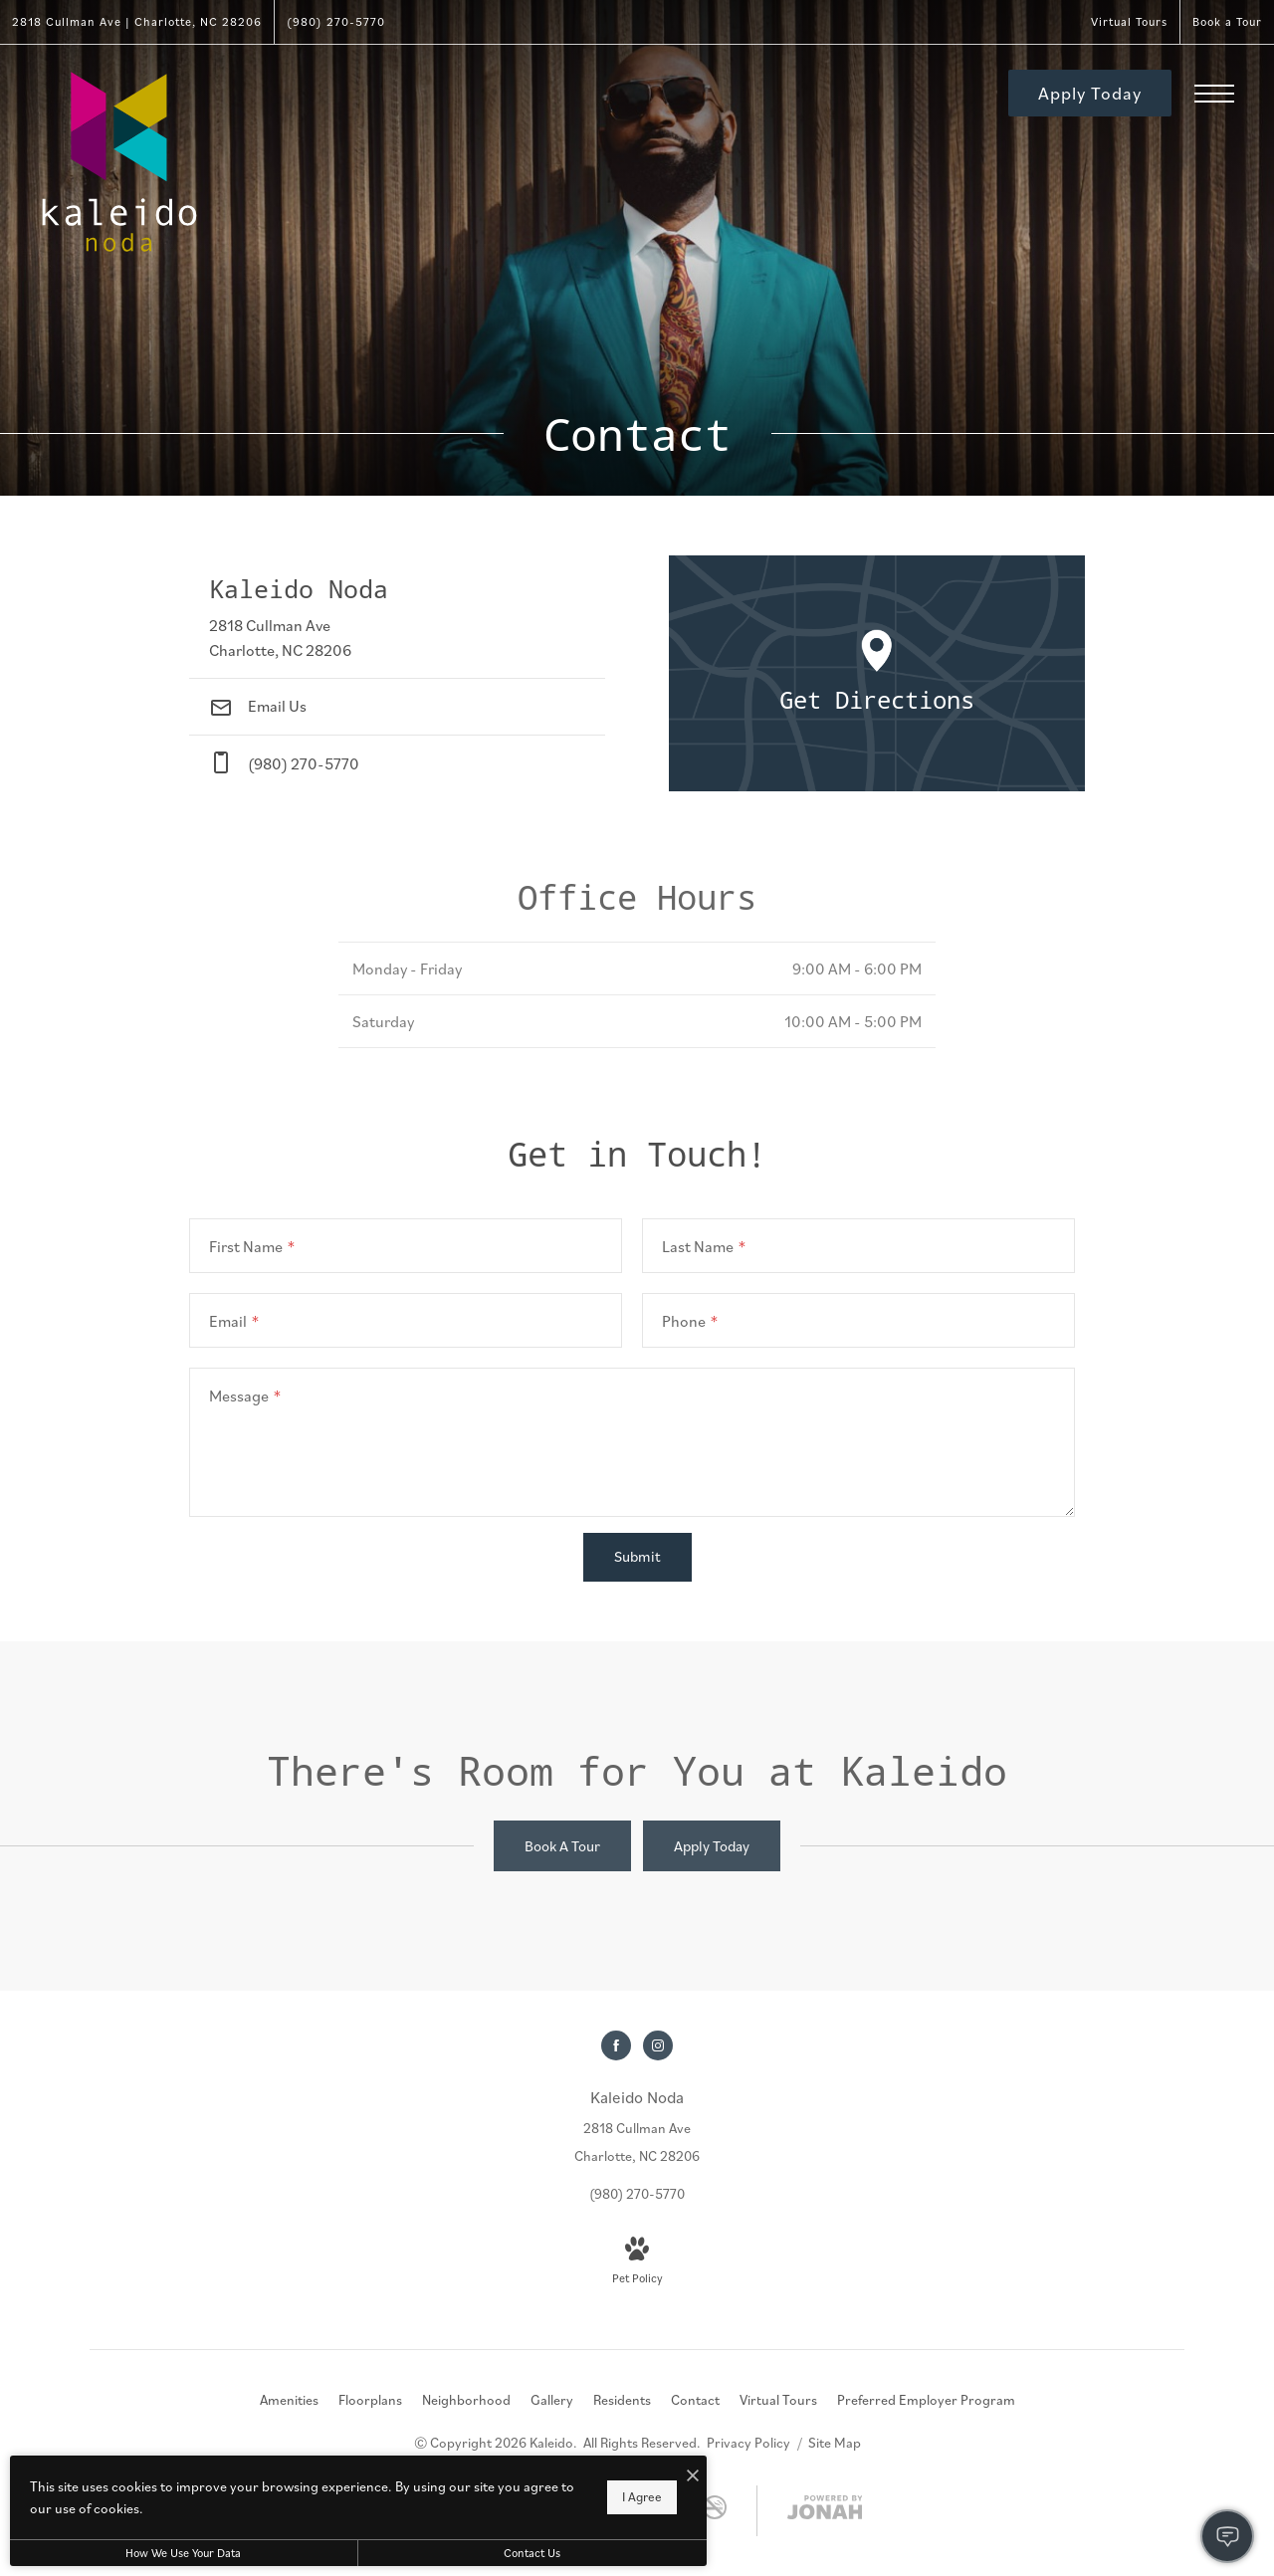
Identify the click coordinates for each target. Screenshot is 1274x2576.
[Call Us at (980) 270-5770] (336, 22)
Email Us (258, 706)
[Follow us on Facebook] (616, 2045)
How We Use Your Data (183, 2552)
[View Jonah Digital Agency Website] (825, 2511)
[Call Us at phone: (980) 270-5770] (397, 763)
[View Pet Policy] (637, 2263)
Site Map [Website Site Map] (834, 2443)
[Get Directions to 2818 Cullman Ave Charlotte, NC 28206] (137, 22)
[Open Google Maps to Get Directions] (877, 673)
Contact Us (532, 2552)
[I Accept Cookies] (693, 2475)
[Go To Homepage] (119, 162)
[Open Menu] (1214, 94)
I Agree (642, 2496)
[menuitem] (289, 2401)
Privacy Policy (748, 2443)
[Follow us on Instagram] (658, 2045)
